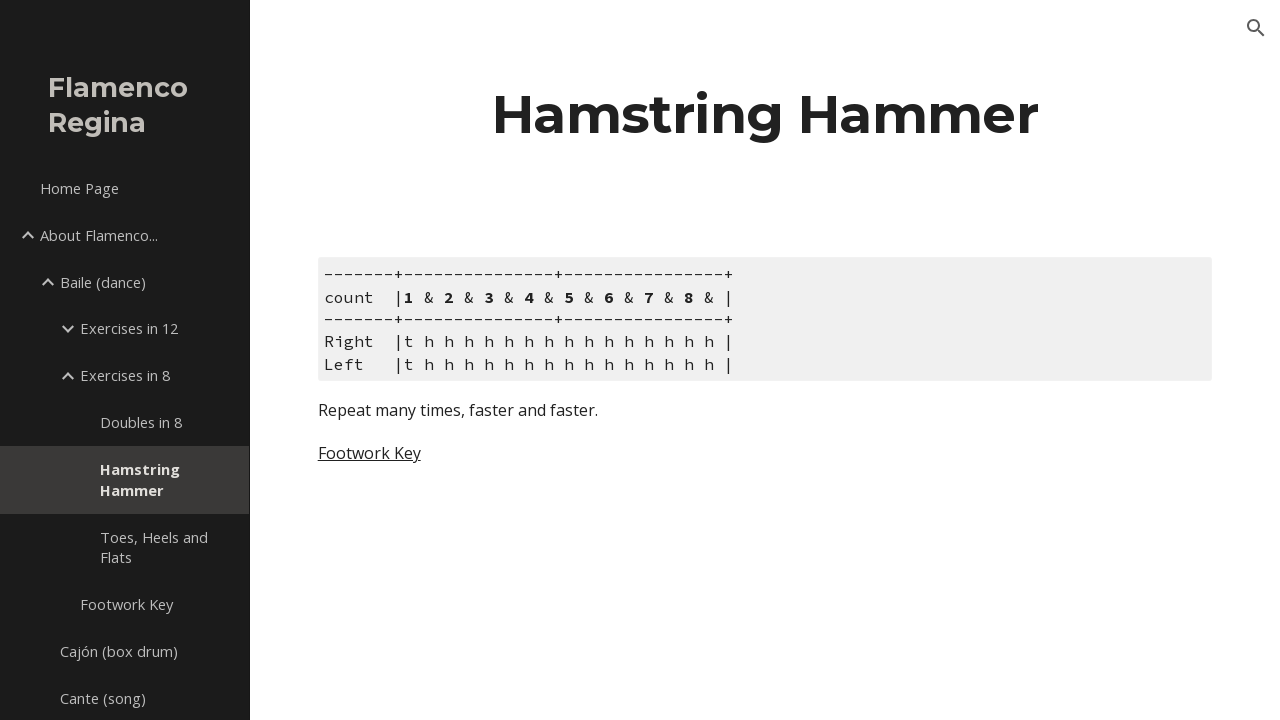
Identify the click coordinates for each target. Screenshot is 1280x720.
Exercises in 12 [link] (129, 328)
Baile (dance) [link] (103, 282)
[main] (765, 113)
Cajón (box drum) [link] (119, 651)
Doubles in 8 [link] (141, 422)
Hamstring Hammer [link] (140, 479)
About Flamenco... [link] (99, 235)
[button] (1256, 28)
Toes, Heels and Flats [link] (154, 547)
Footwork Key (369, 453)
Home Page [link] (79, 188)
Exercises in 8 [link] (125, 375)
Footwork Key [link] (126, 604)
